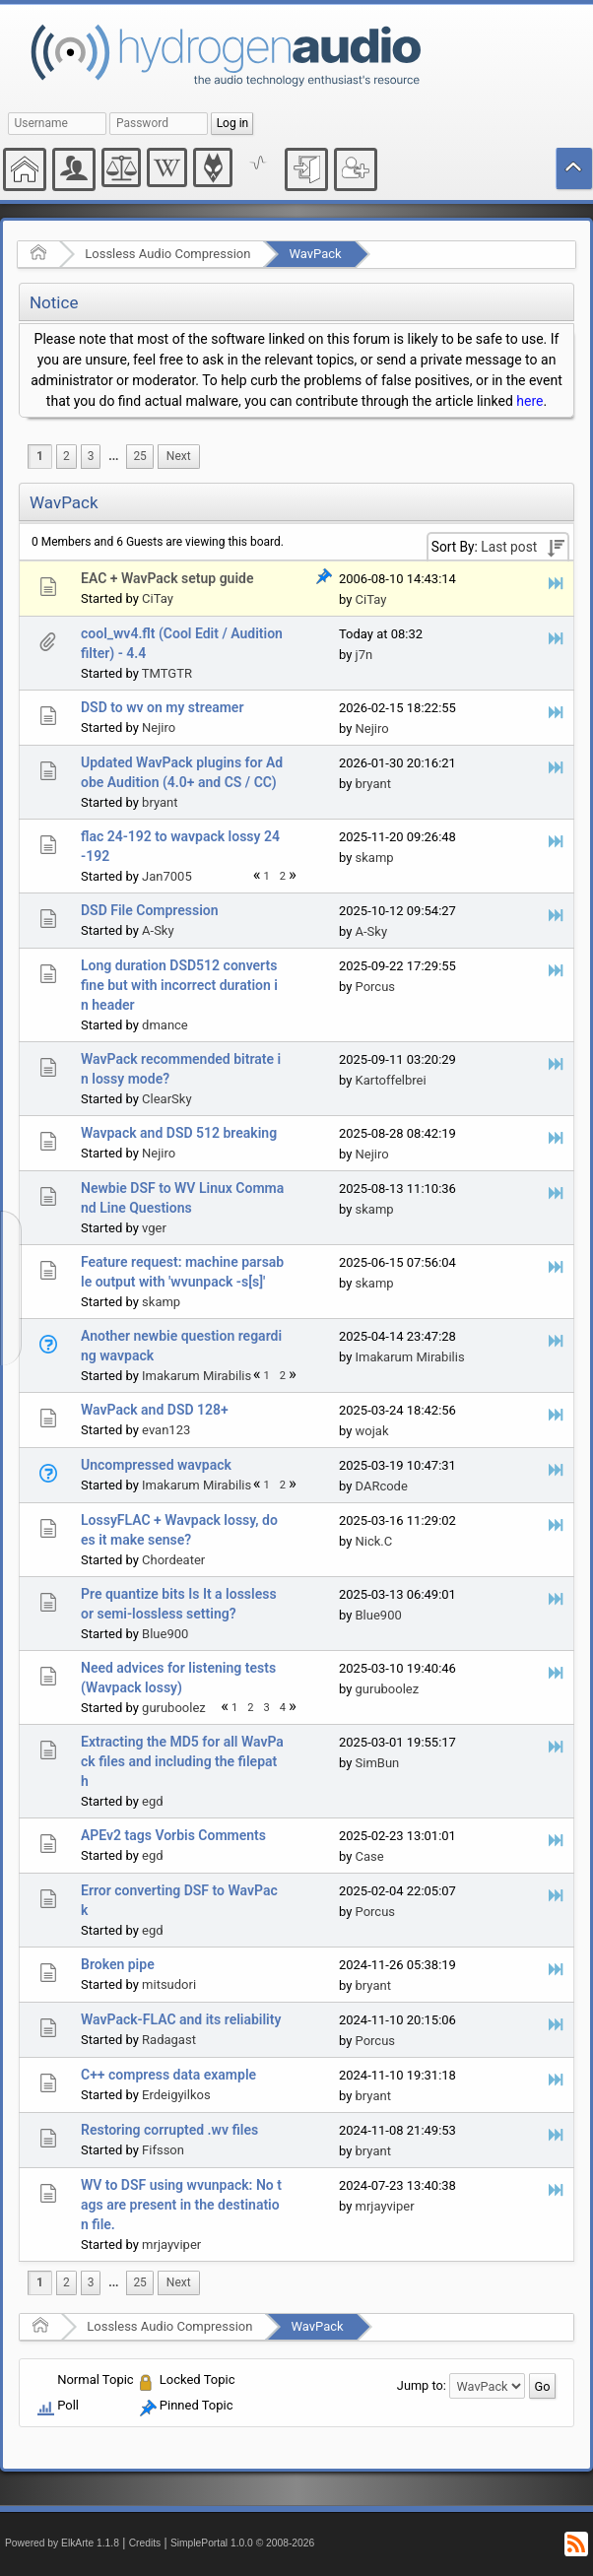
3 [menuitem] (91, 456)
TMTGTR (167, 673)
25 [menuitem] (139, 456)
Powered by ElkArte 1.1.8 (62, 2543)
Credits (145, 2543)
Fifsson (163, 2150)
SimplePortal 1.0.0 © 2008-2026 (242, 2543)
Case (370, 1856)
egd (153, 1801)
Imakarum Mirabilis (196, 1375)
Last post (509, 547)
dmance (165, 1025)
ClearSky (166, 1098)
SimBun (378, 1762)
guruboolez (174, 1707)
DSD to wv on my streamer (162, 707)
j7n (364, 654)
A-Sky (158, 930)
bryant (159, 802)
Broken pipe (118, 1964)
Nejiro (158, 727)
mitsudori (169, 1984)
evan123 (166, 1429)
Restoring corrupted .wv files (169, 2130)
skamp (375, 857)
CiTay (157, 598)
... (113, 456)
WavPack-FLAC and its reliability (181, 2019)
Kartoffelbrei (391, 1080)
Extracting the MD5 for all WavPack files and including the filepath (182, 1761)
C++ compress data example (168, 2074)
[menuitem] (113, 456)
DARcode (382, 1486)
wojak (372, 1430)
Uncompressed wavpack (156, 1465)
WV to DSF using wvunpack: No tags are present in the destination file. (181, 2204)
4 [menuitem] (283, 1707)
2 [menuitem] (66, 456)
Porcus (376, 986)
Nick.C (374, 1541)
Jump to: (421, 2385)
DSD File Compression (150, 910)
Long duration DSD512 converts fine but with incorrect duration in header (179, 985)
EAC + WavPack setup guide (167, 578)
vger (154, 1228)
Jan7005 (167, 876)
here (529, 401)
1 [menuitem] (39, 456)
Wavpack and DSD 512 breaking (179, 1133)
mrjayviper (171, 2244)
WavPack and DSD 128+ (155, 1410)
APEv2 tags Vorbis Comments (173, 1835)
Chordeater (173, 1559)
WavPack (315, 253)
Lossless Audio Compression (167, 253)
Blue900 (165, 1633)
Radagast (169, 2039)
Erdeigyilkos (176, 2094)
